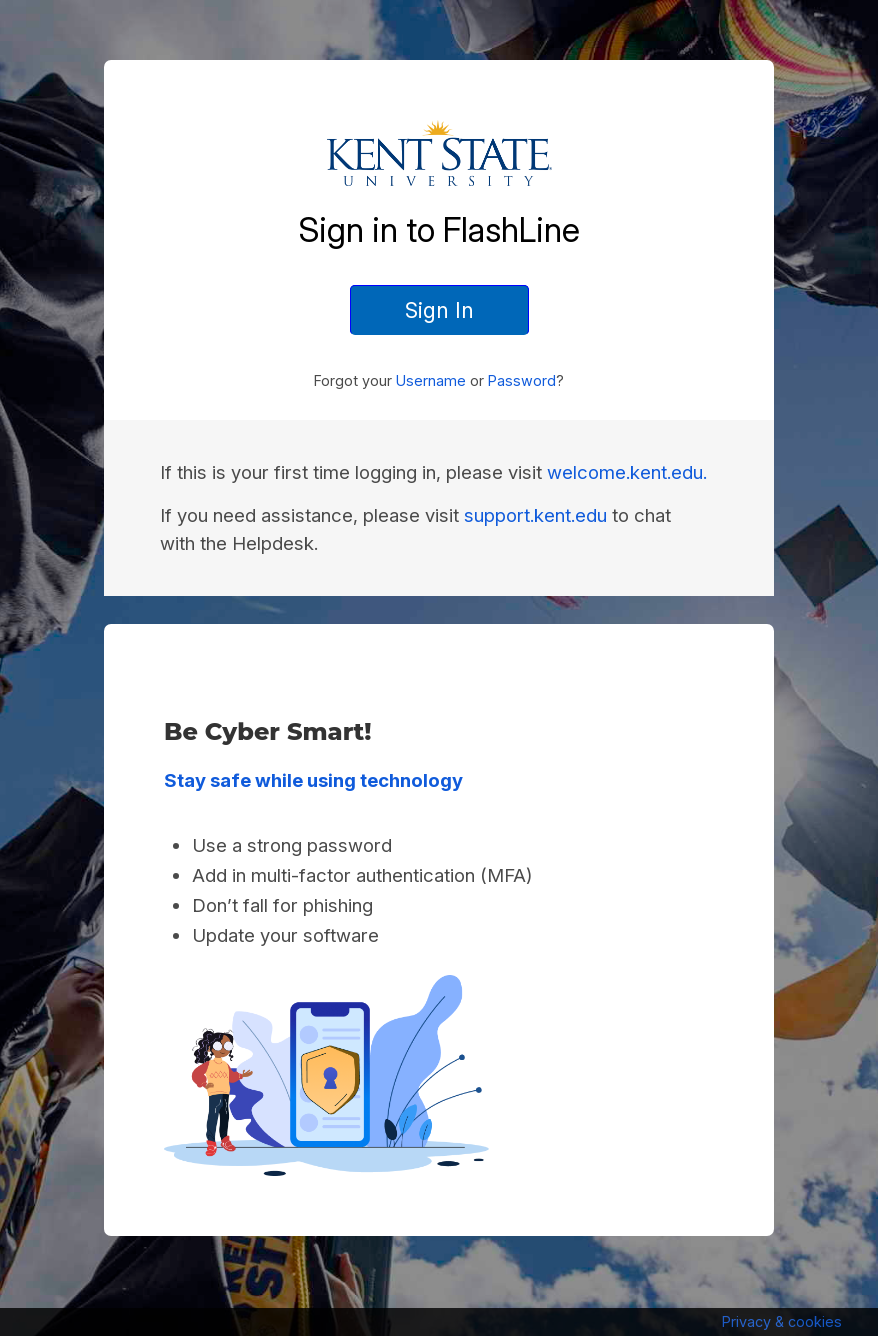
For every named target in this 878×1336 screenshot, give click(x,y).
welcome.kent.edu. (627, 472)
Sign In (439, 310)
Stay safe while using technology (313, 780)
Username (431, 380)
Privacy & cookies (782, 1321)
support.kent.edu (535, 515)
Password (522, 380)
